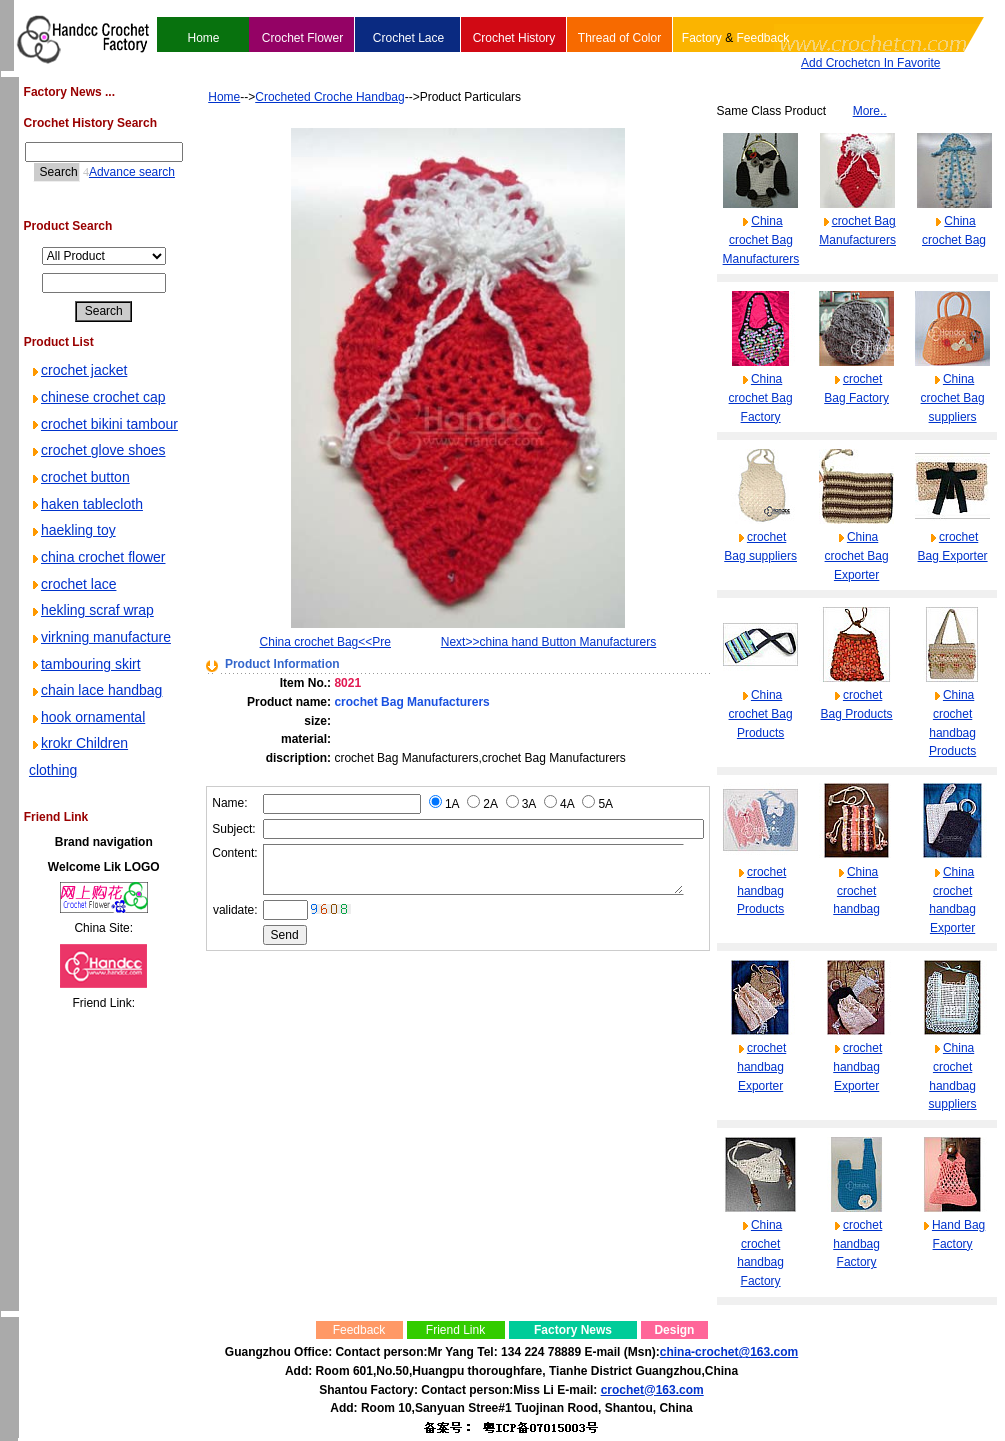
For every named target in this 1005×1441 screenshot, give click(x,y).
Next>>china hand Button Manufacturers (546, 642)
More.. (871, 111)
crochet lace (71, 690)
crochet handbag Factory (858, 1243)
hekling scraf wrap (90, 717)
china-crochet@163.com (728, 1352)
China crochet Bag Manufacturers (761, 239)
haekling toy (71, 610)
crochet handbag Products (762, 890)
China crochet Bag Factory (761, 397)
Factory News (572, 1330)
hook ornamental (86, 877)
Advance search (115, 172)
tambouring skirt (84, 797)
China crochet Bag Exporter (857, 555)
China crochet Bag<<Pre (298, 642)
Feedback (762, 38)
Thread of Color (618, 38)
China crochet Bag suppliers (953, 397)
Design (674, 1330)
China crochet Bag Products (761, 713)
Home (203, 38)
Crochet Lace (407, 38)
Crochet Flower (301, 38)
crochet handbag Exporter (762, 1066)
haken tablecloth (85, 584)
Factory (701, 38)
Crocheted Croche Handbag (300, 97)
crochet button (78, 557)
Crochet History (513, 38)
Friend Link (454, 1330)
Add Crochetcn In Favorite (869, 63)
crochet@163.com (651, 1390)
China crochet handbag (857, 890)
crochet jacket (77, 370)
